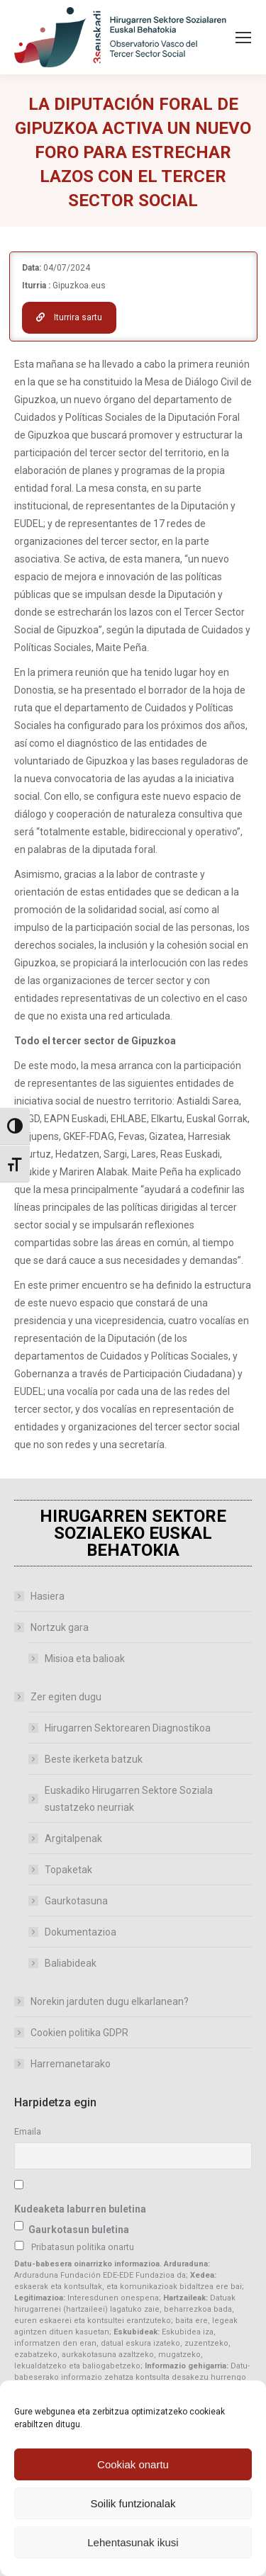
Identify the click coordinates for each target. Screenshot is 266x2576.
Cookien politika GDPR (79, 2032)
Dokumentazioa (80, 1932)
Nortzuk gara (52, 1627)
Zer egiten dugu (58, 1696)
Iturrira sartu (69, 317)
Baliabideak (70, 1963)
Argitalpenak (73, 1838)
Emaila (27, 2131)
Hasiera (48, 1596)
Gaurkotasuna (76, 1900)
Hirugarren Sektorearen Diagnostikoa (128, 1728)
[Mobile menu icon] (243, 37)
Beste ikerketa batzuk (94, 1759)
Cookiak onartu (133, 2464)
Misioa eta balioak (85, 1658)
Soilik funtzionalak (132, 2503)
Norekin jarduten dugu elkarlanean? (110, 2001)
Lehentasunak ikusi (132, 2542)
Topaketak (68, 1869)
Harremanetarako (71, 2063)
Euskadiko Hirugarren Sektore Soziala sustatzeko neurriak (129, 1799)
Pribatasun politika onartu (82, 2247)
